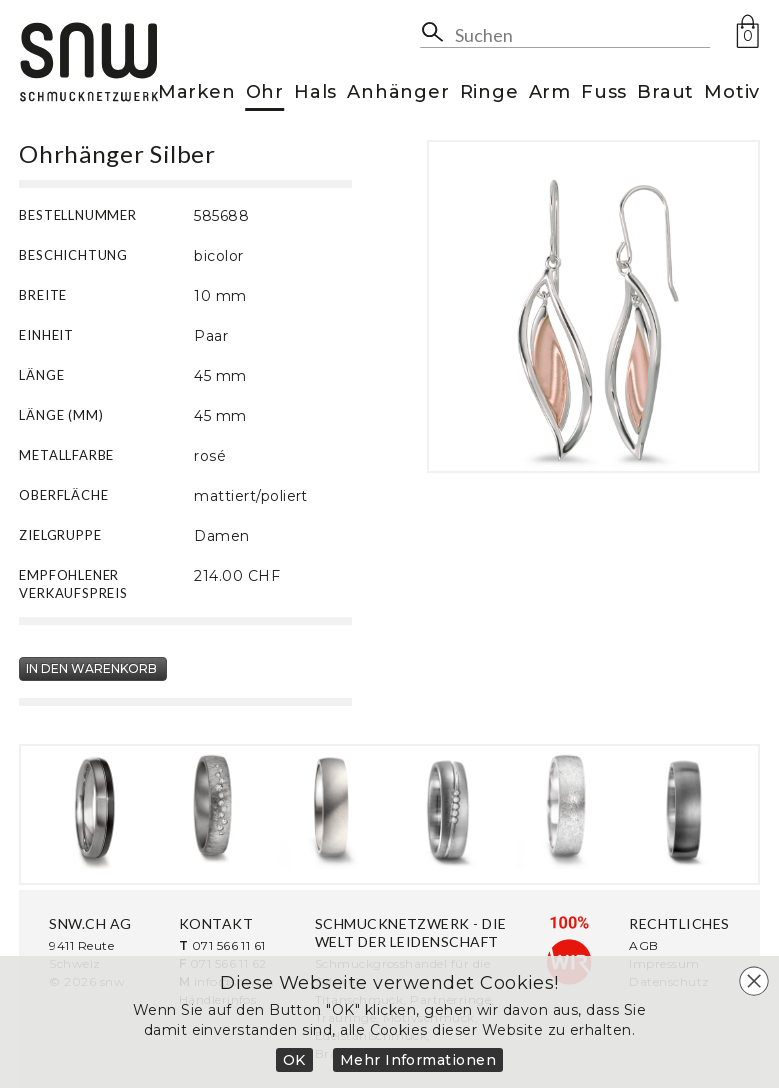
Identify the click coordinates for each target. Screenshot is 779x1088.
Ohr (265, 93)
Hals (315, 93)
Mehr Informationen (418, 1060)
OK (294, 1060)
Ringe (489, 93)
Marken (197, 93)
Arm (550, 93)
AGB (643, 945)
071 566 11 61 (229, 945)
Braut (665, 93)
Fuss (604, 93)
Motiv (732, 93)
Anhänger (398, 93)
